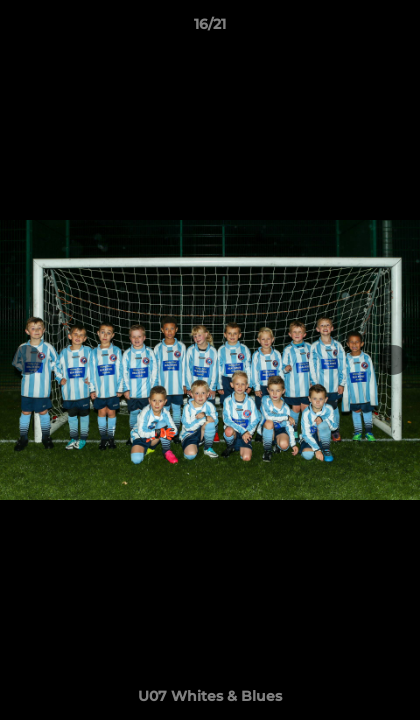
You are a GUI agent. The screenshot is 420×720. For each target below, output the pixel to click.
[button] (396, 29)
